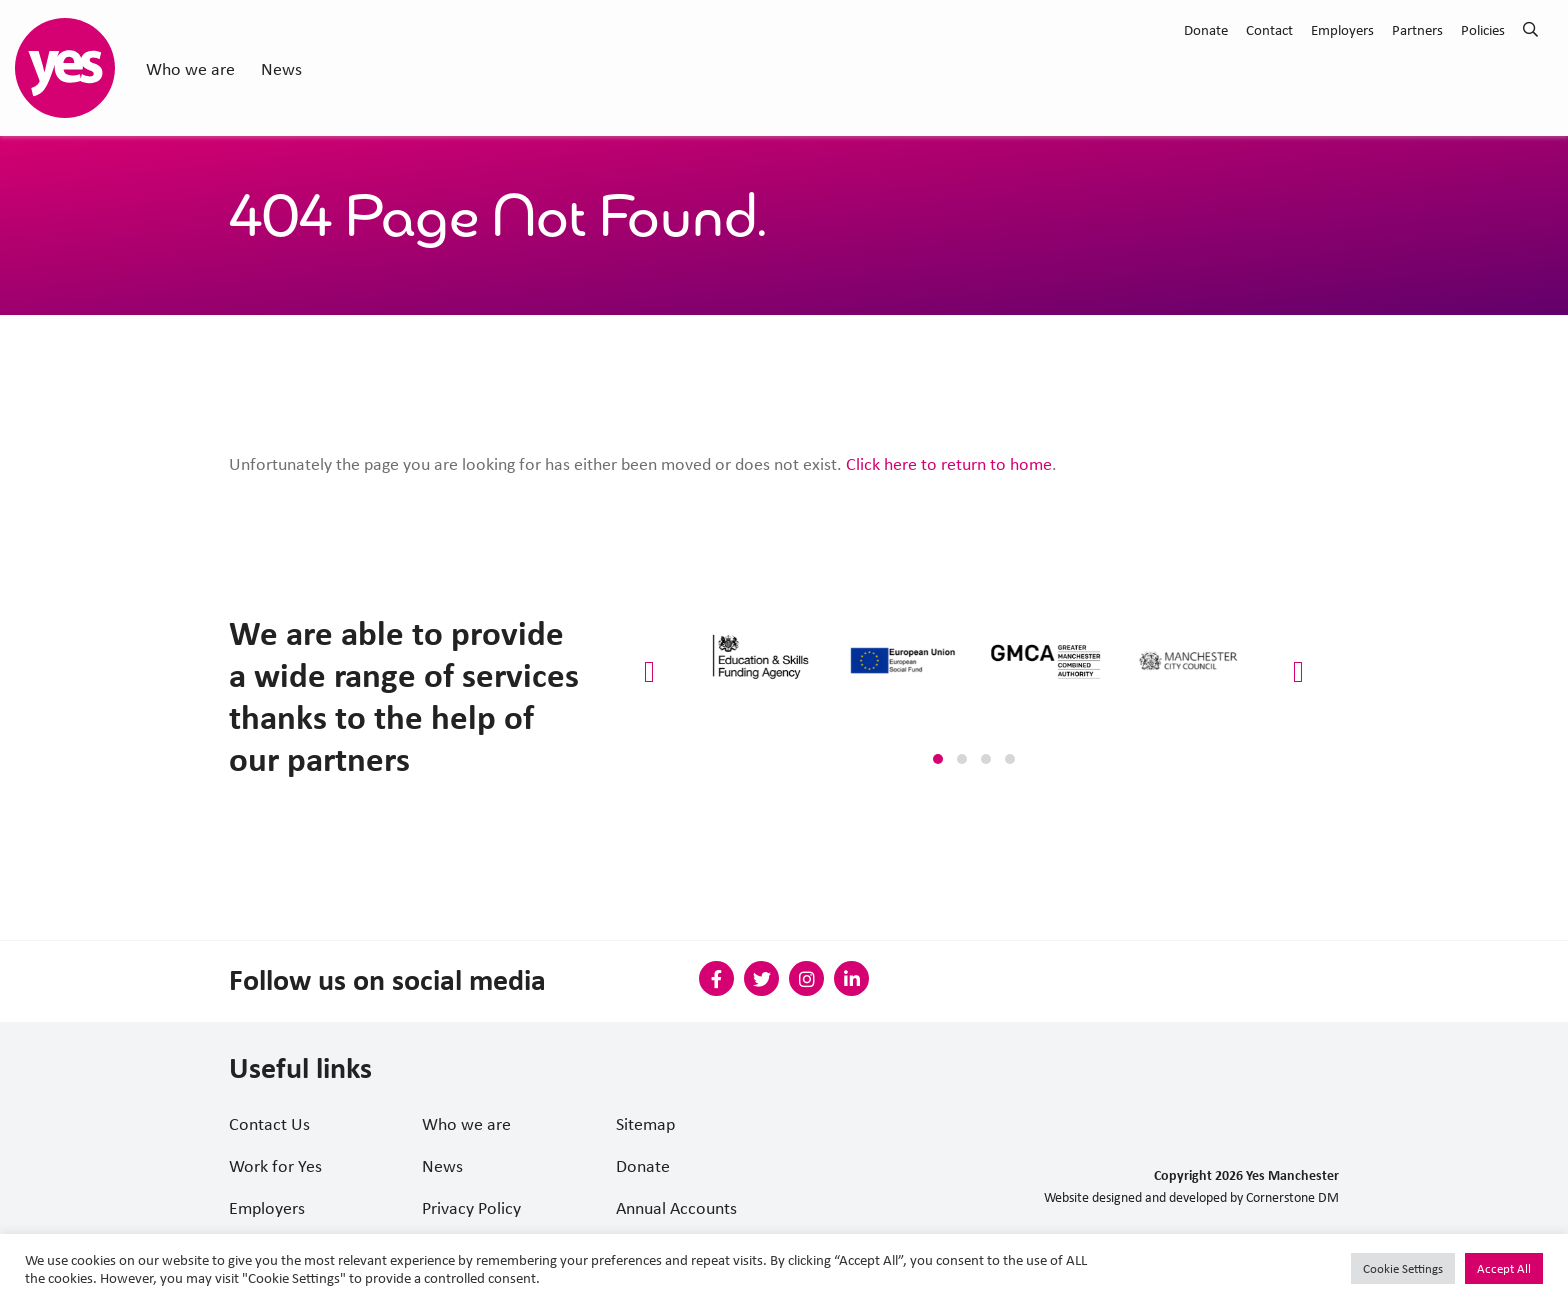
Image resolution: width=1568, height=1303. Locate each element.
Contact (1269, 29)
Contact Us (269, 1123)
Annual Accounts (676, 1207)
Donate (1206, 29)
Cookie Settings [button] (1403, 1268)
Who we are (190, 68)
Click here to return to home (949, 463)
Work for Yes (275, 1165)
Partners (1417, 29)
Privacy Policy (471, 1207)
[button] (938, 759)
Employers (1342, 29)
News (281, 68)
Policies (1483, 29)
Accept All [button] (1504, 1268)
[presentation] (649, 671)
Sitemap (645, 1123)
